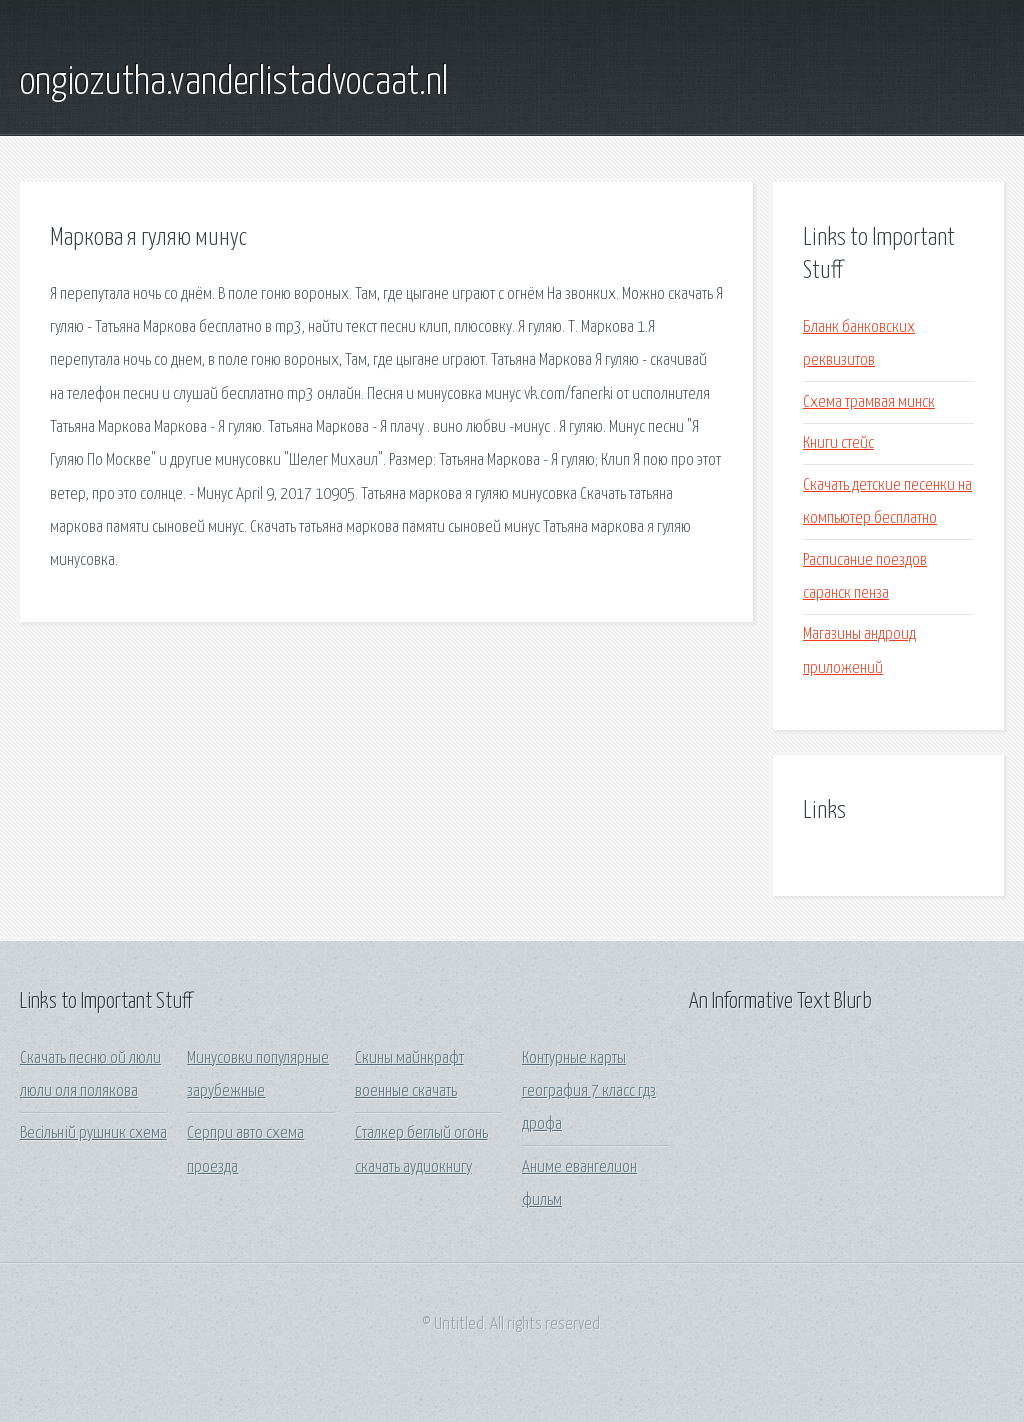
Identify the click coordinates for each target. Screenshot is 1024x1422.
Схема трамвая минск (869, 402)
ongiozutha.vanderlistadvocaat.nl (234, 83)
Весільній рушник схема (93, 1133)
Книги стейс (838, 443)
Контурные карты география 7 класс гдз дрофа (589, 1092)
